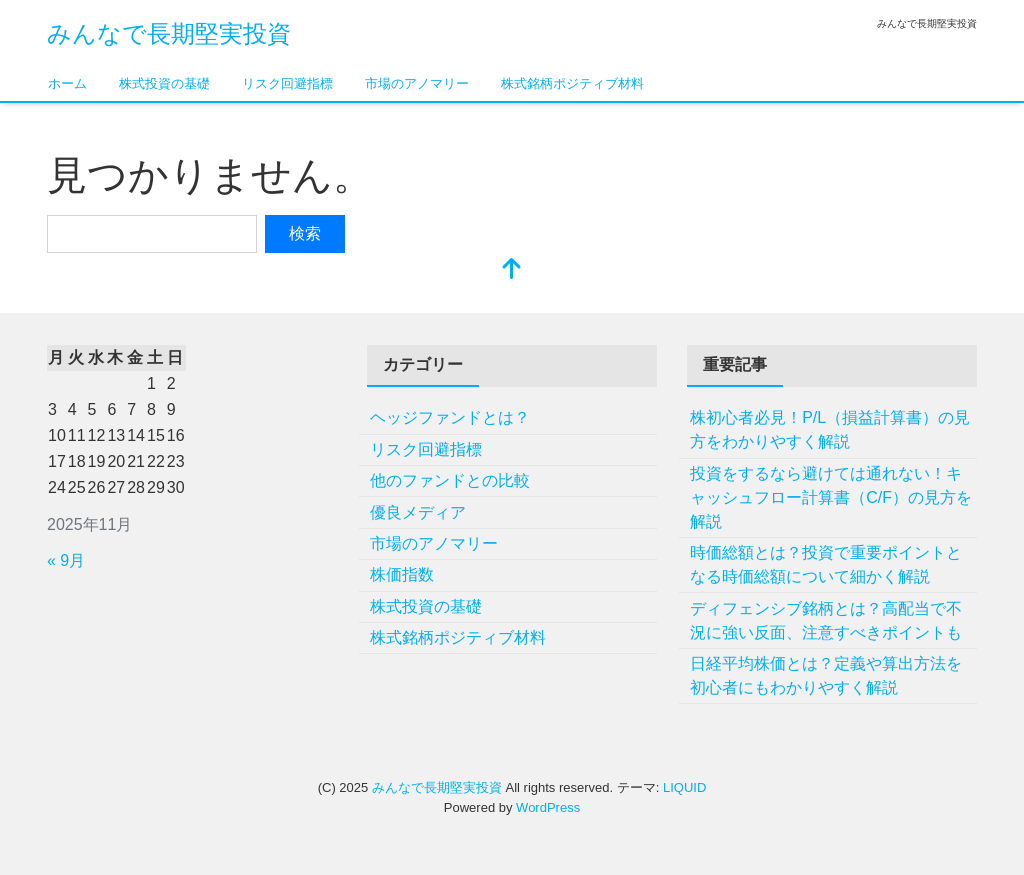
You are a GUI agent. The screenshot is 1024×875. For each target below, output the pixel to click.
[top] (512, 270)
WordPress (548, 807)
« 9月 (66, 560)
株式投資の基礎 (164, 83)
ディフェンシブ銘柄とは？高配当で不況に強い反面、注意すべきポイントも (826, 620)
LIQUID (684, 787)
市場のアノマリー (417, 83)
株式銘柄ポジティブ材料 (572, 83)
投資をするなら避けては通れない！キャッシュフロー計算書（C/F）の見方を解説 (831, 497)
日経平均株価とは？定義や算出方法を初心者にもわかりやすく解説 (826, 675)
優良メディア (418, 512)
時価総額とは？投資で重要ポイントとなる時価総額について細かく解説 (826, 564)
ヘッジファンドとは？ (450, 417)
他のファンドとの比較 (450, 480)
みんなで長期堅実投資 (169, 33)
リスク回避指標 (287, 83)
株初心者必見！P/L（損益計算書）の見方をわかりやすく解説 (830, 429)
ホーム (67, 83)
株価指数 (402, 574)
